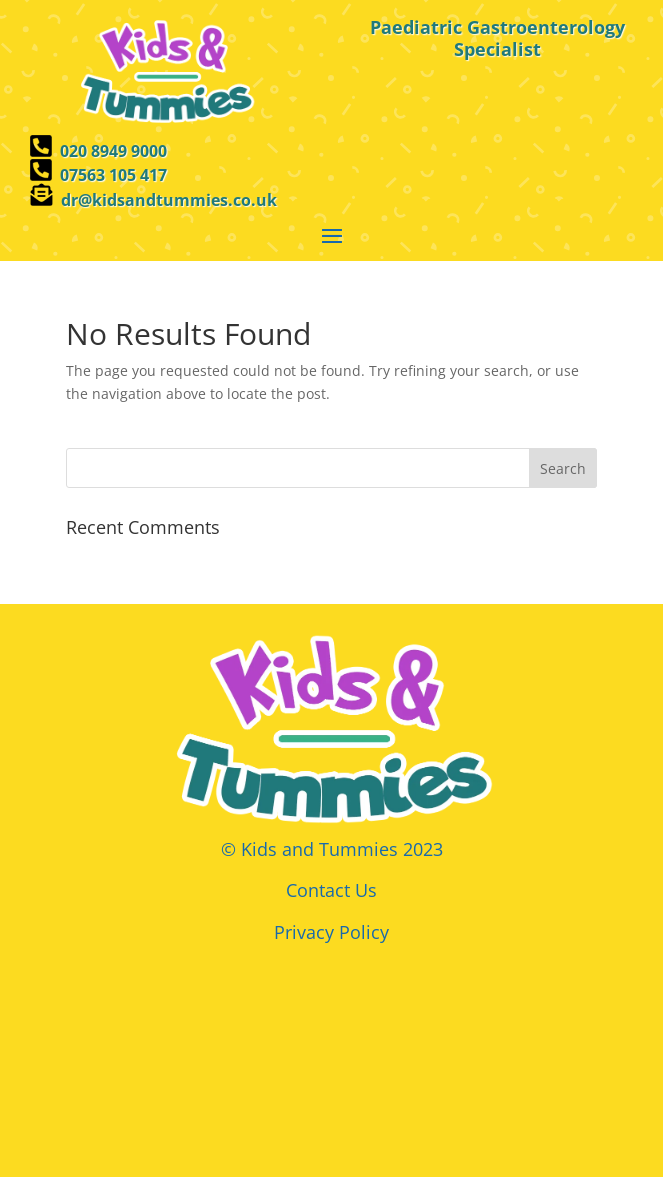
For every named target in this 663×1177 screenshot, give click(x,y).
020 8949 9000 (113, 151)
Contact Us (331, 890)
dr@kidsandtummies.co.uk (169, 200)
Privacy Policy (331, 932)
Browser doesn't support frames (331, 1050)
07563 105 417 (113, 175)
